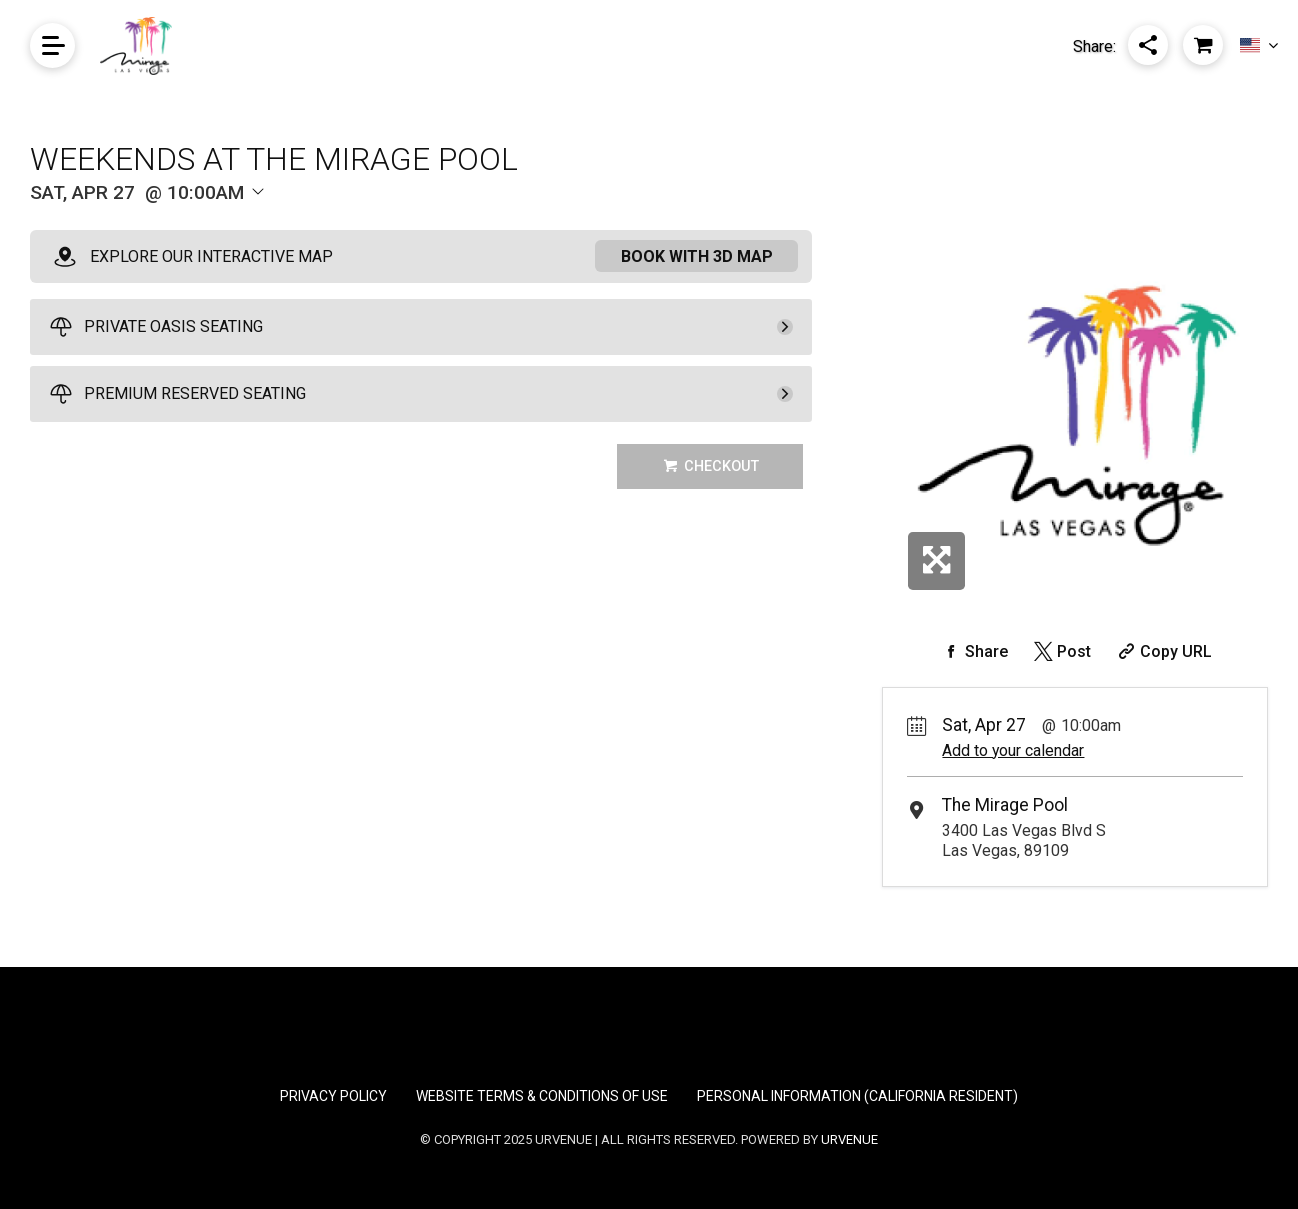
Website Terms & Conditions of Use (542, 1096)
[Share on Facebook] (973, 651)
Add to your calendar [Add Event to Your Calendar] (1013, 750)
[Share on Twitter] (1060, 651)
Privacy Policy (333, 1096)
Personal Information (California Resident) (857, 1096)
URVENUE (849, 1139)
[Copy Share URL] (1162, 651)
